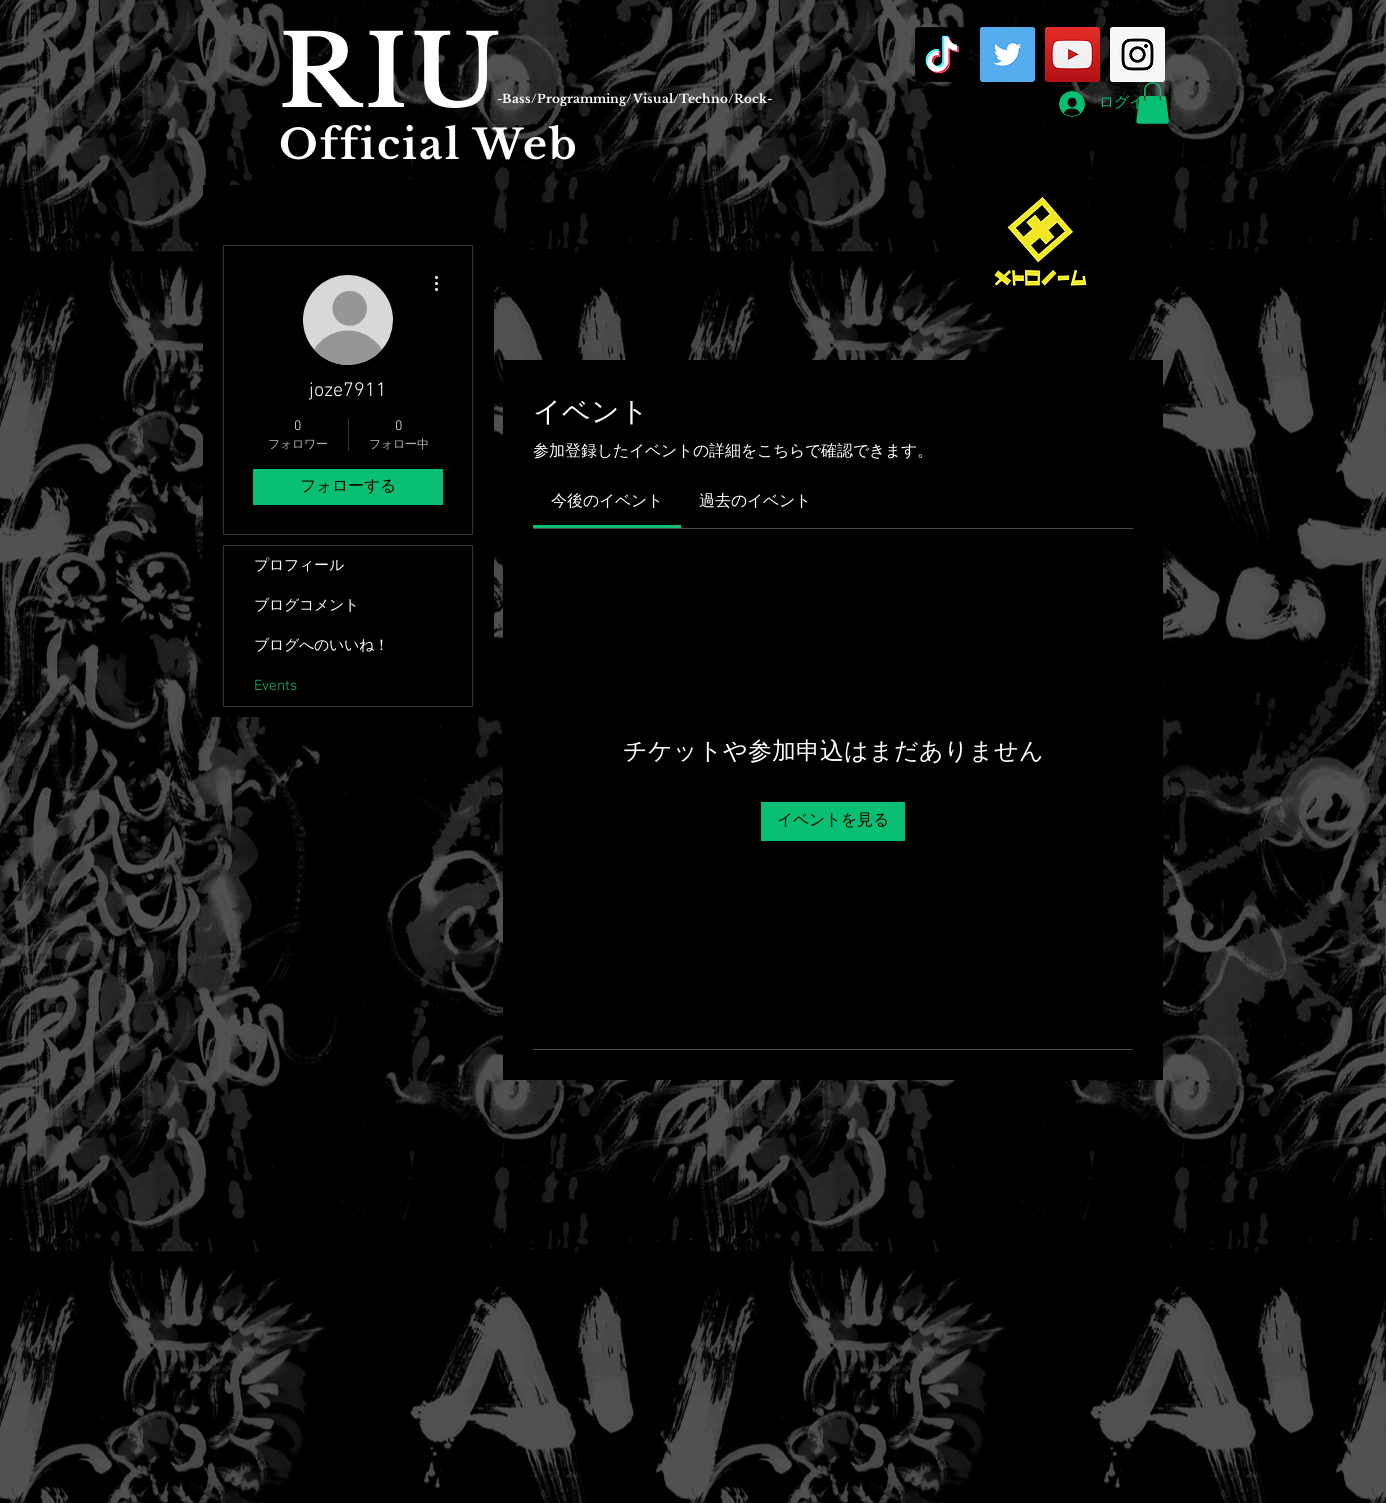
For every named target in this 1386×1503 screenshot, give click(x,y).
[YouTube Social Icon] (1072, 54)
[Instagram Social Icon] (1137, 54)
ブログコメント (306, 606)
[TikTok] (942, 54)
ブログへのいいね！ (321, 646)
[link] (607, 502)
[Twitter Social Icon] (1007, 54)
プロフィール (299, 566)
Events (275, 686)
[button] (1152, 103)
